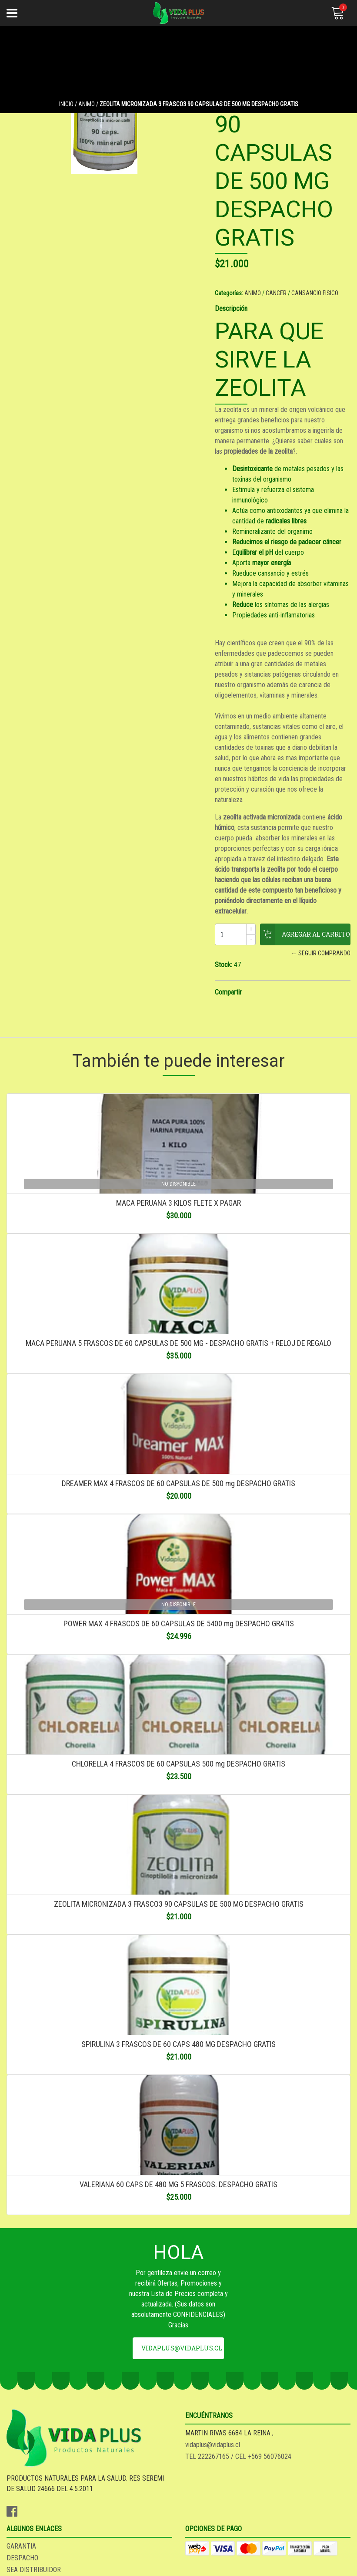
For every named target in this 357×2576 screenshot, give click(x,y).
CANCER (276, 293)
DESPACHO (22, 2558)
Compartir (228, 992)
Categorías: (229, 293)
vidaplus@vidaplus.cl (181, 2348)
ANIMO (86, 104)
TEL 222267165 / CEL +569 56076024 (238, 2456)
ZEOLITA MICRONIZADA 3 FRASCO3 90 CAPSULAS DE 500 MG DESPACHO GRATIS (179, 1903)
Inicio (66, 104)
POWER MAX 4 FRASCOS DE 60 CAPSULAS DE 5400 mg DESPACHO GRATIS (178, 1623)
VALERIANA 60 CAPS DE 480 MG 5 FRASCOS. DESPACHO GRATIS (178, 2184)
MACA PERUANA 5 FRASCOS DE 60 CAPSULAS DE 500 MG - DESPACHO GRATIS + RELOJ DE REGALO (178, 1343)
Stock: (223, 965)
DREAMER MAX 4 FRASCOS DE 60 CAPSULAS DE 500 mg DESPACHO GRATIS (178, 1483)
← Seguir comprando (320, 953)
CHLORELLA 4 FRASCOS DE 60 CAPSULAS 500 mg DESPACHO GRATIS (178, 1763)
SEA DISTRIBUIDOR (34, 2570)
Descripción (231, 308)
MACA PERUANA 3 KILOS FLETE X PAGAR (178, 1202)
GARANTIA (21, 2546)
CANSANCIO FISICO (314, 293)
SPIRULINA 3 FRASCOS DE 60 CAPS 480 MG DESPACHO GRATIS (178, 2044)
